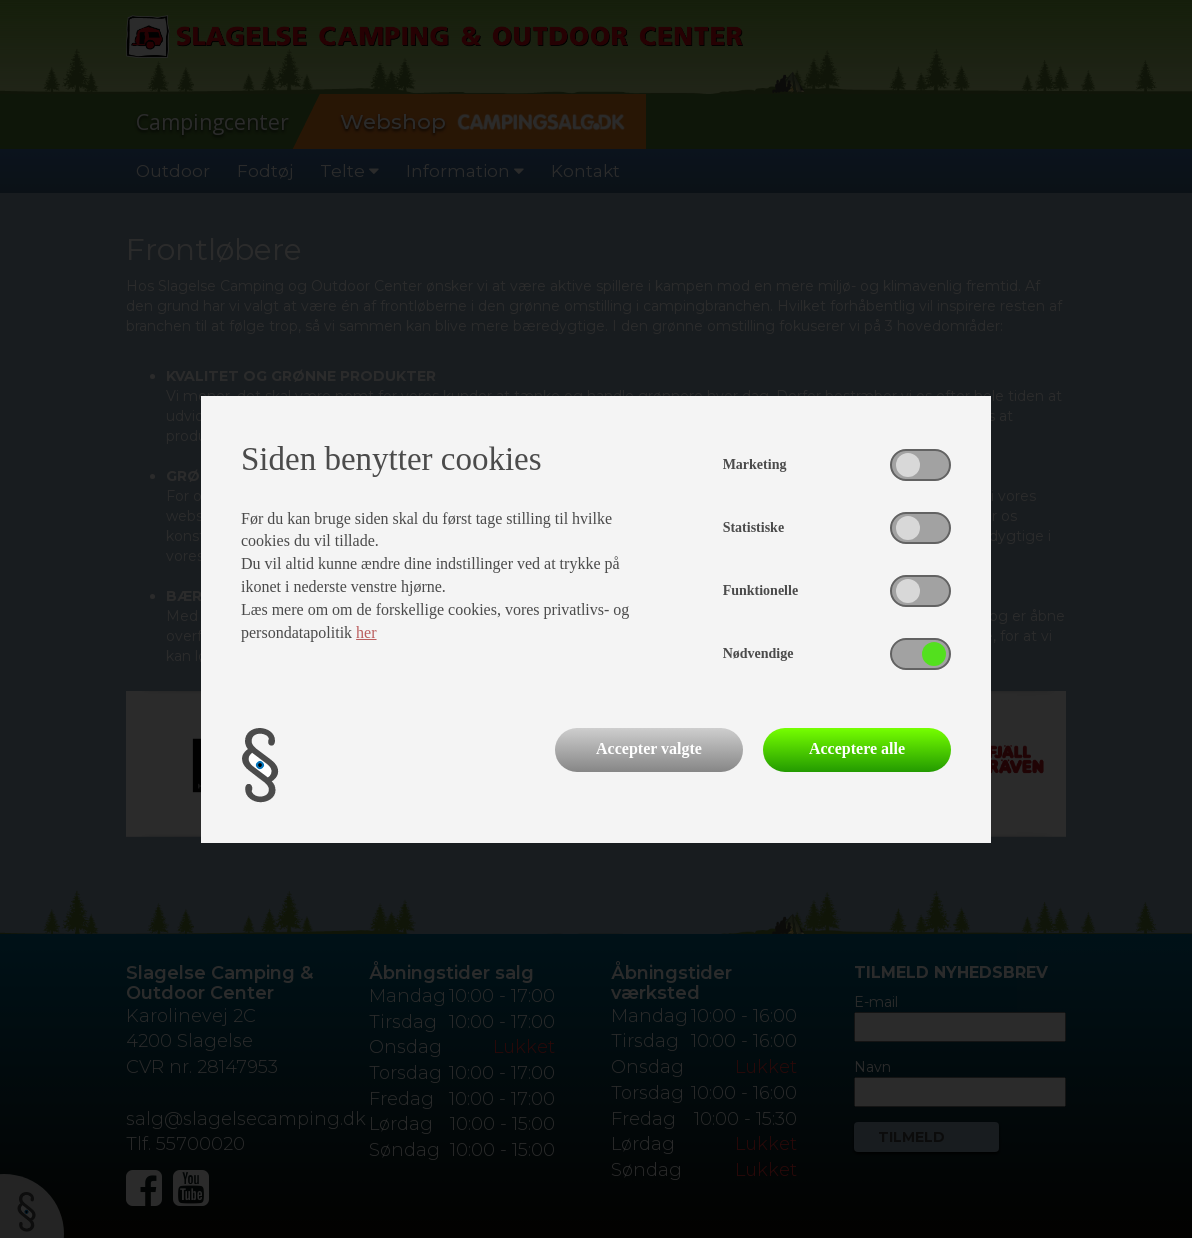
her (366, 632)
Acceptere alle (857, 748)
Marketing (755, 464)
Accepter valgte (649, 748)
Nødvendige (758, 653)
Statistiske (753, 527)
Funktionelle (760, 590)
